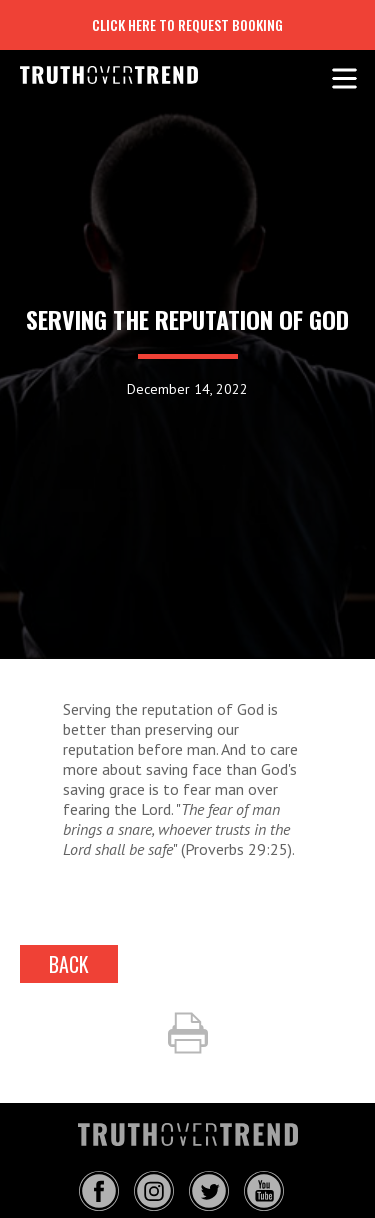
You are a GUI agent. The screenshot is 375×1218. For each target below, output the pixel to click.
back (69, 964)
